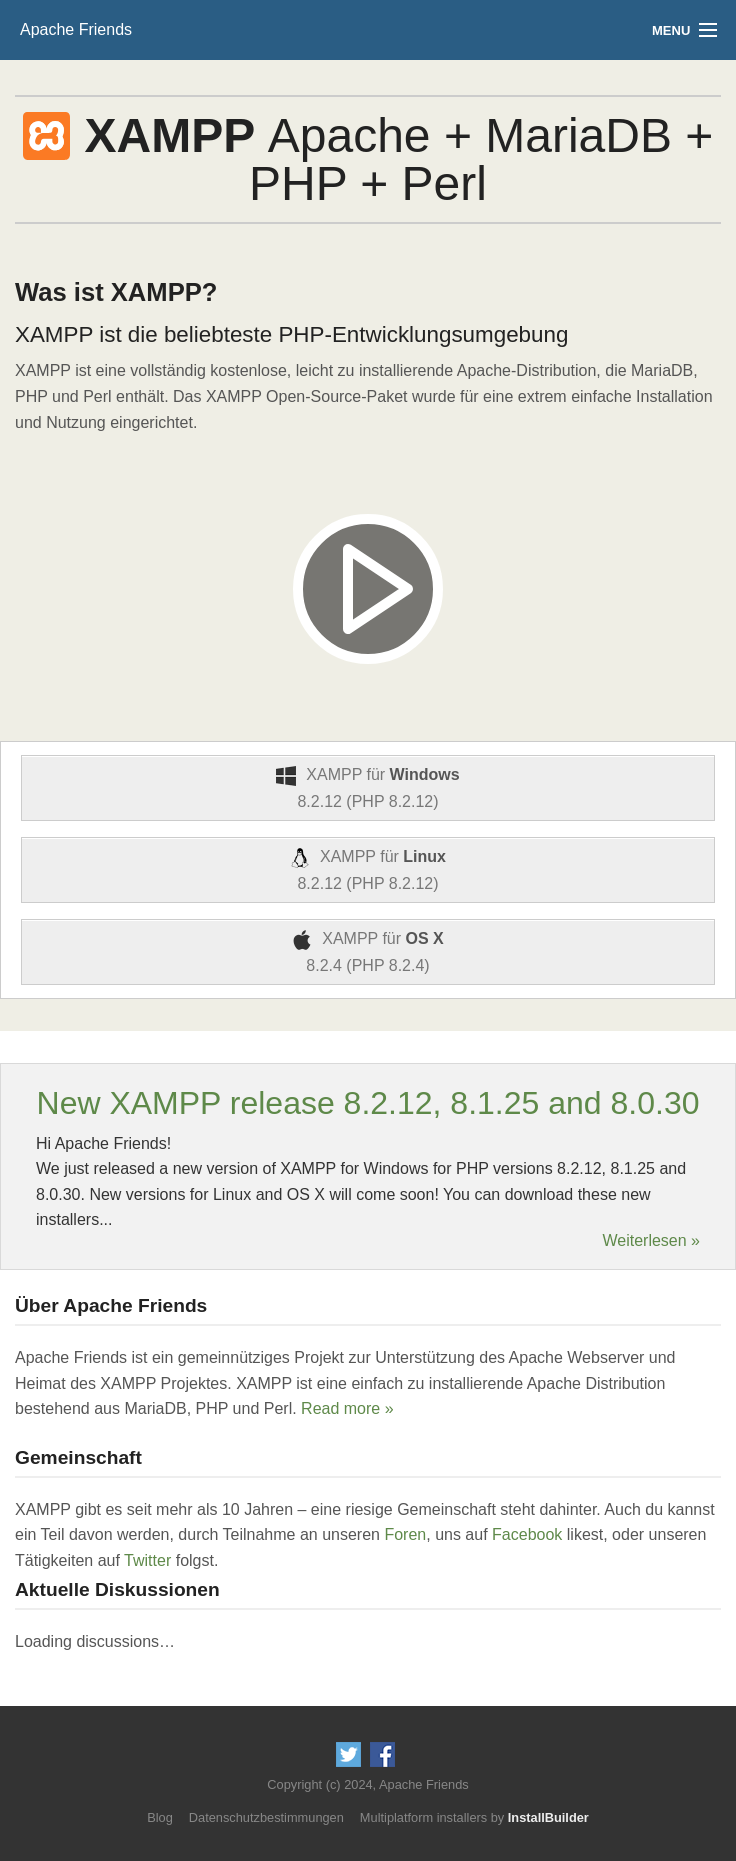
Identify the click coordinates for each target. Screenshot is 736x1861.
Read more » (347, 1408)
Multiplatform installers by (474, 1817)
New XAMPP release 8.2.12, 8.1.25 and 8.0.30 (368, 1103)
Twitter (147, 1560)
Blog (160, 1817)
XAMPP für (368, 788)
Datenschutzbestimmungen (266, 1817)
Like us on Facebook (382, 1754)
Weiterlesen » (651, 1241)
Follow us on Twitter (348, 1754)
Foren (405, 1534)
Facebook (527, 1534)
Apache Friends (76, 29)
